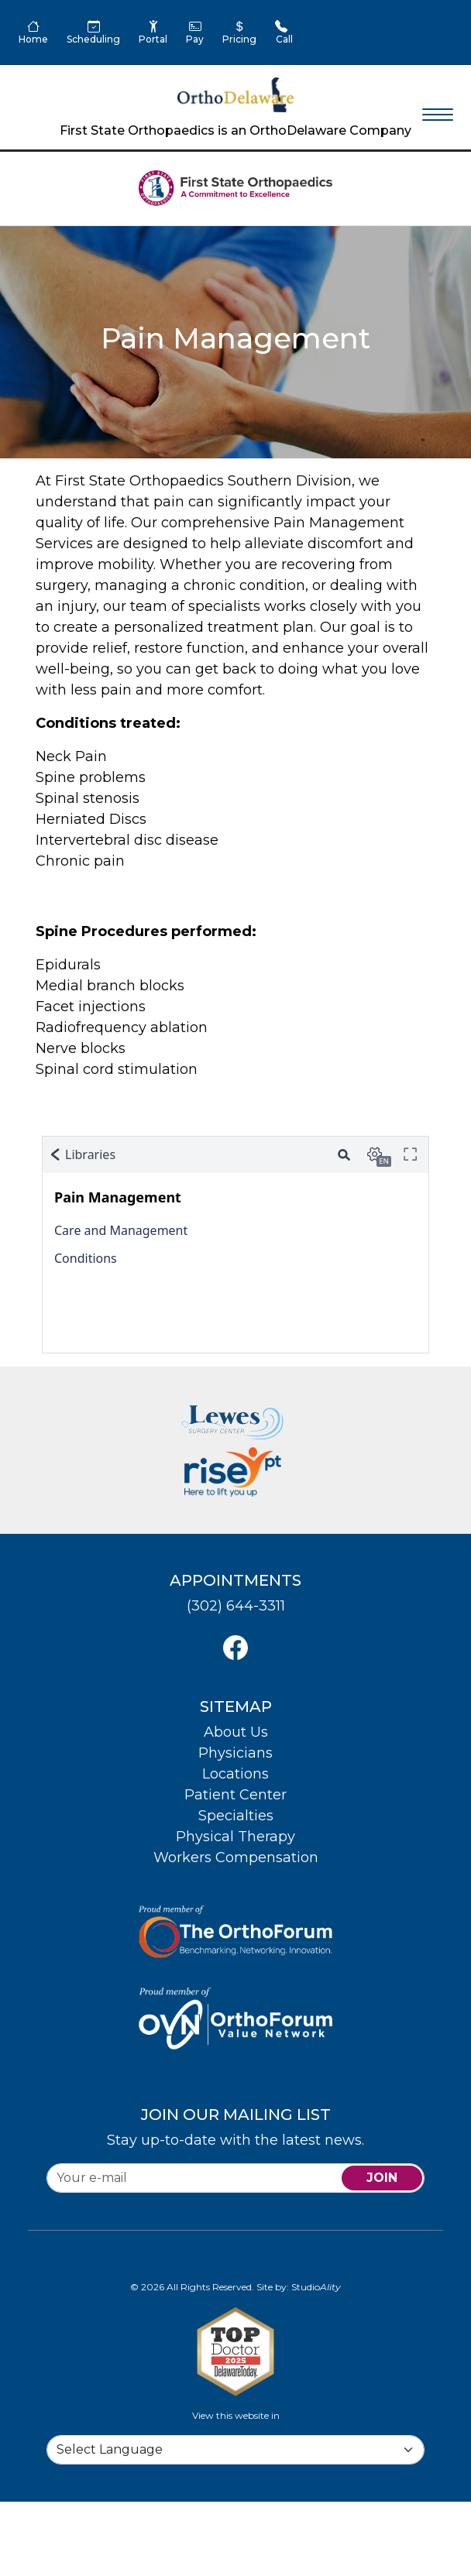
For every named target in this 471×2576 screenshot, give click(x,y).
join (381, 2177)
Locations (235, 1773)
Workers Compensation (235, 1857)
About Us (236, 1732)
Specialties (235, 1815)
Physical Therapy (235, 1836)
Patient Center (235, 1794)
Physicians (235, 1752)
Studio (316, 2287)
